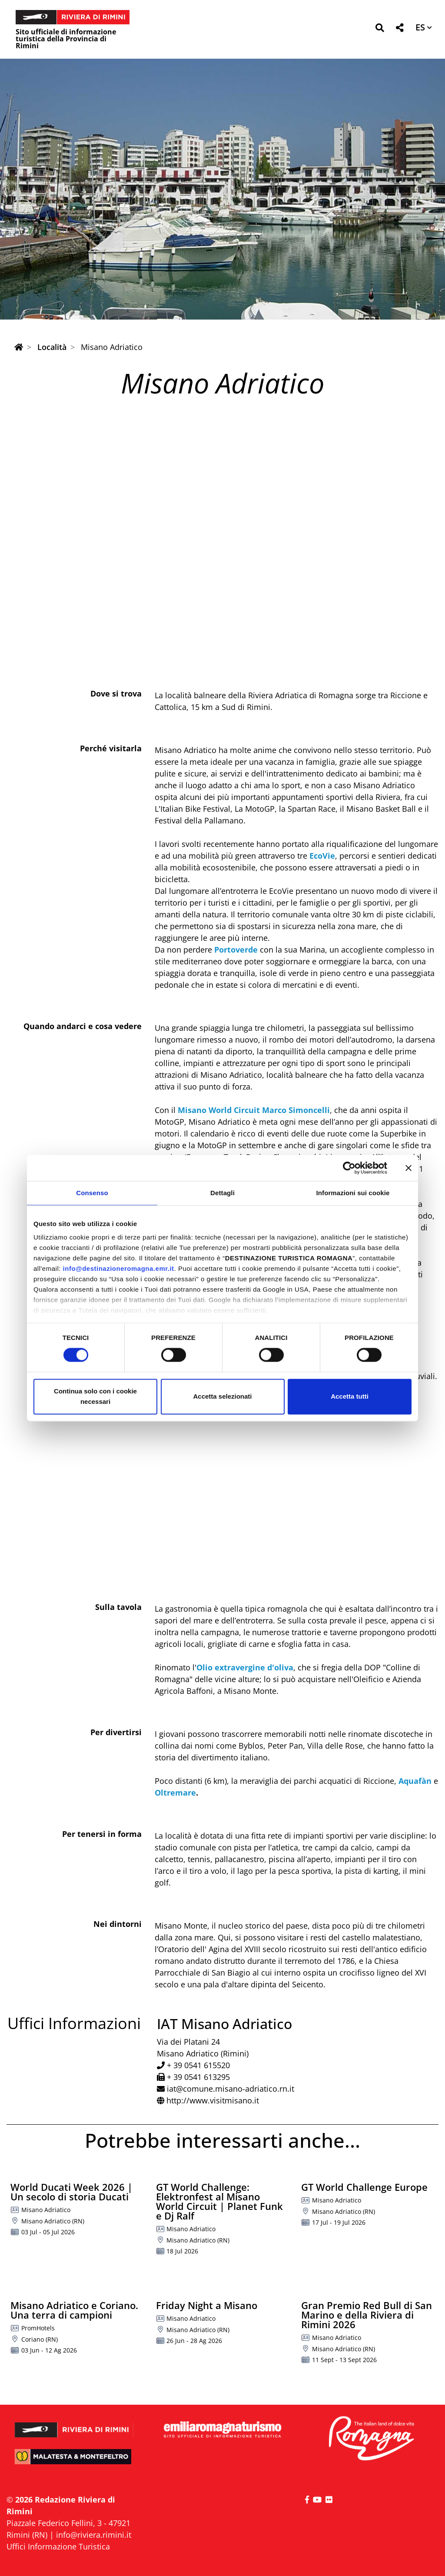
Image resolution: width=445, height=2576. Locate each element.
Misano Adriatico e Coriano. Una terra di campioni (74, 2309)
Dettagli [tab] (222, 1192)
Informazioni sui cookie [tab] (353, 1192)
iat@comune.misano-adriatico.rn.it (230, 2088)
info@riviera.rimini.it (93, 2534)
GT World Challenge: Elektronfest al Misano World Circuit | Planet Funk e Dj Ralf (219, 2201)
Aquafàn (415, 1781)
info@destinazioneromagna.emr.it (118, 1268)
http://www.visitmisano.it (212, 2100)
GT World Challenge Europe (364, 2187)
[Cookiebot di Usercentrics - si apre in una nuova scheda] (349, 1167)
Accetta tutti (350, 1396)
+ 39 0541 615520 (198, 2065)
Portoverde (236, 949)
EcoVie (321, 855)
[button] (379, 29)
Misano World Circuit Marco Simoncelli (254, 1110)
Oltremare (175, 1792)
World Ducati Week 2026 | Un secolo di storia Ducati (71, 2191)
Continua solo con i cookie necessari (95, 1396)
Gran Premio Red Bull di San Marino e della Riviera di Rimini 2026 (366, 2314)
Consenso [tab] (92, 1192)
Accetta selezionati (222, 1396)
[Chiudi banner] (408, 1168)
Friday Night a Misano (206, 2305)
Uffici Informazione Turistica (58, 2546)
